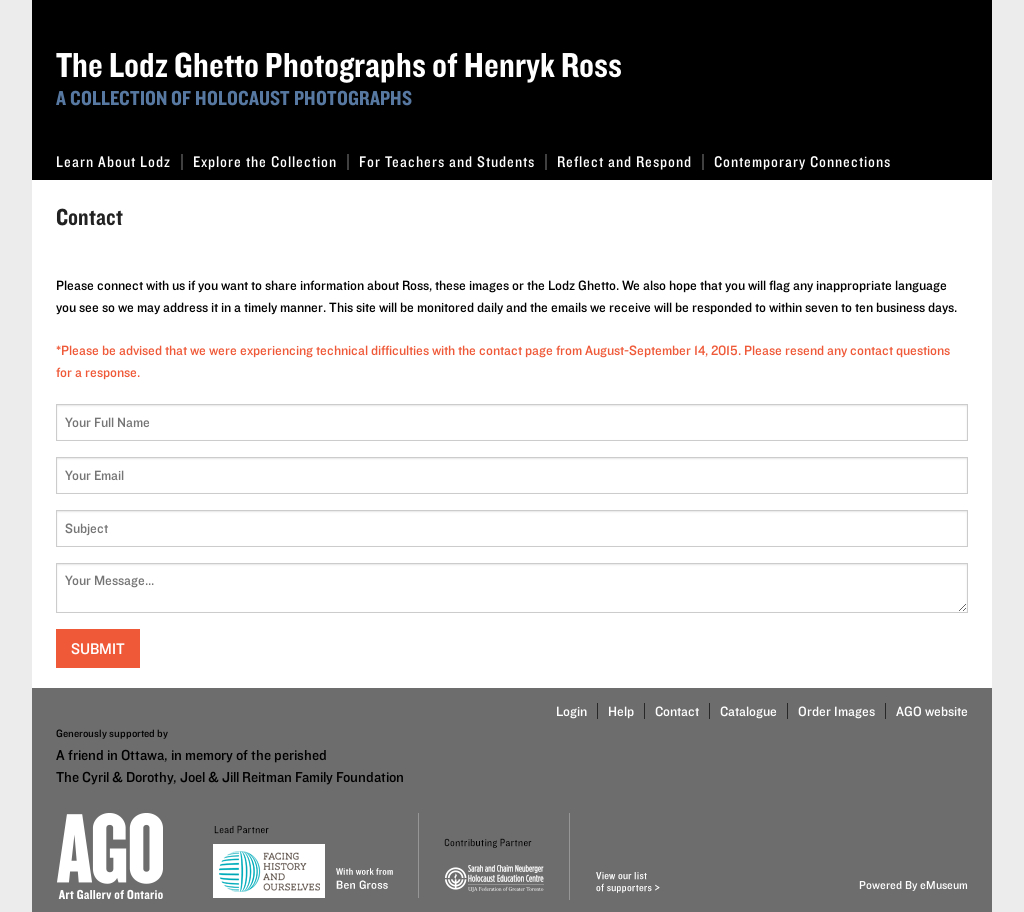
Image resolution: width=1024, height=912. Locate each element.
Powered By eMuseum (913, 884)
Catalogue (748, 711)
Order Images (836, 711)
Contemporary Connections (802, 161)
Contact (677, 711)
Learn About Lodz (119, 161)
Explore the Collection (271, 161)
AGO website (932, 711)
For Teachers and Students (453, 161)
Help (621, 711)
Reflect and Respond (630, 161)
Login (571, 711)
